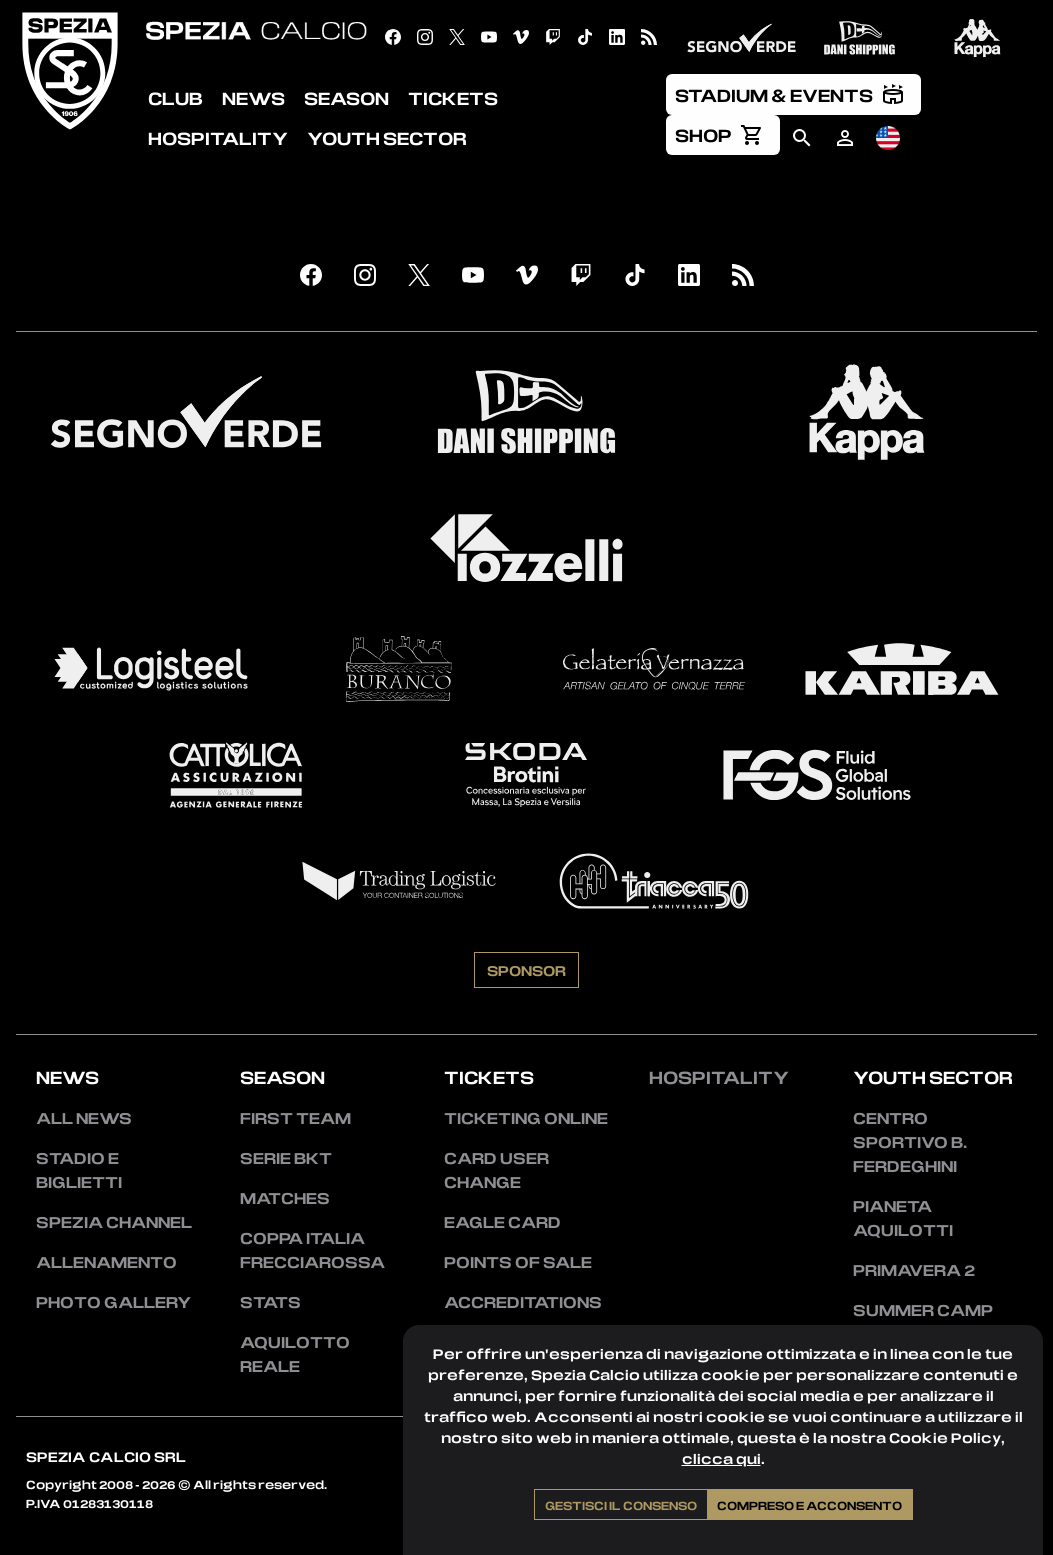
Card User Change (496, 1170)
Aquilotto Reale (295, 1354)
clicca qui (721, 1458)
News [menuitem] (253, 98)
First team (295, 1118)
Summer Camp (923, 1310)
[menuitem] (794, 94)
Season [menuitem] (346, 98)
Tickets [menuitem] (453, 98)
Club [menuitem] (175, 98)
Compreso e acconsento (809, 1505)
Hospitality (719, 1077)
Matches (285, 1198)
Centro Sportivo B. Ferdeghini (910, 1142)
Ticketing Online (526, 1118)
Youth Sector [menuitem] (387, 138)
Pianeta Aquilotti (903, 1218)
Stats (270, 1302)
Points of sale (518, 1262)
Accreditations (523, 1302)
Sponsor (526, 970)
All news (84, 1118)
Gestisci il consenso (621, 1505)
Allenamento (106, 1262)
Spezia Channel (114, 1222)
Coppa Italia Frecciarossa (312, 1250)
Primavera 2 (914, 1270)
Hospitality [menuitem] (218, 138)
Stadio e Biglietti (79, 1170)
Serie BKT (286, 1158)
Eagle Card (502, 1222)
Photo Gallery (113, 1302)
